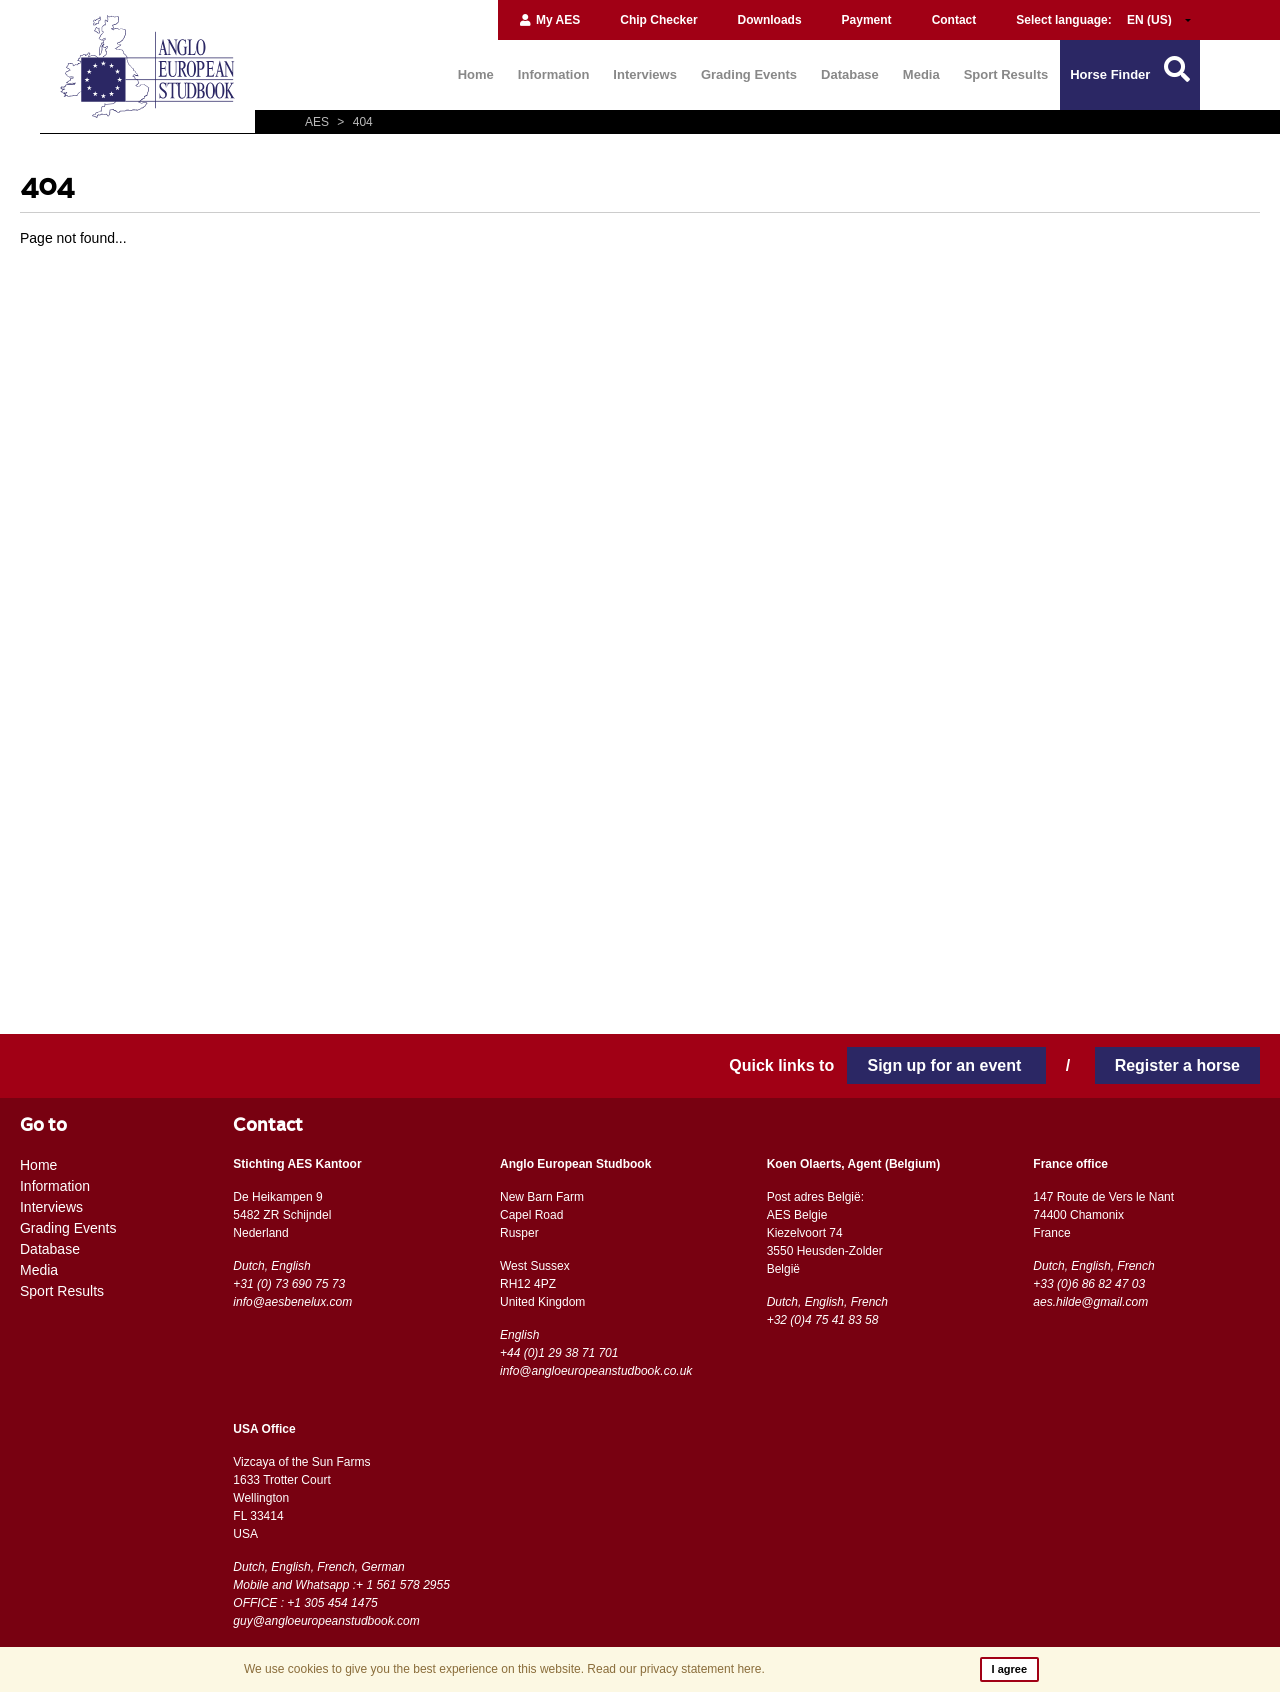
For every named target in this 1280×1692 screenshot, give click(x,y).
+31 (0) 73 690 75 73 (289, 1284)
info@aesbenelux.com (292, 1302)
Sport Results (1006, 74)
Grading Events (749, 74)
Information (554, 74)
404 (352, 122)
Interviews (645, 74)
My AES (549, 20)
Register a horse (1177, 1065)
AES (318, 122)
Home (476, 74)
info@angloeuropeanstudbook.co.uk (596, 1371)
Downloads (770, 20)
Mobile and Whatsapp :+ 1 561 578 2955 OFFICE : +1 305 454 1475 (341, 1594)
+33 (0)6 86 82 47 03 (1089, 1284)
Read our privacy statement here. (675, 1669)
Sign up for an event (946, 1065)
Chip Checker (658, 20)
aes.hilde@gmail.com (1090, 1302)
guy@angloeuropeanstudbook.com (326, 1621)
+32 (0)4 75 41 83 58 (823, 1320)
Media (921, 74)
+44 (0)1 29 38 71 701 (559, 1353)
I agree (1009, 1669)
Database (850, 74)
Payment (867, 20)
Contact (954, 20)
